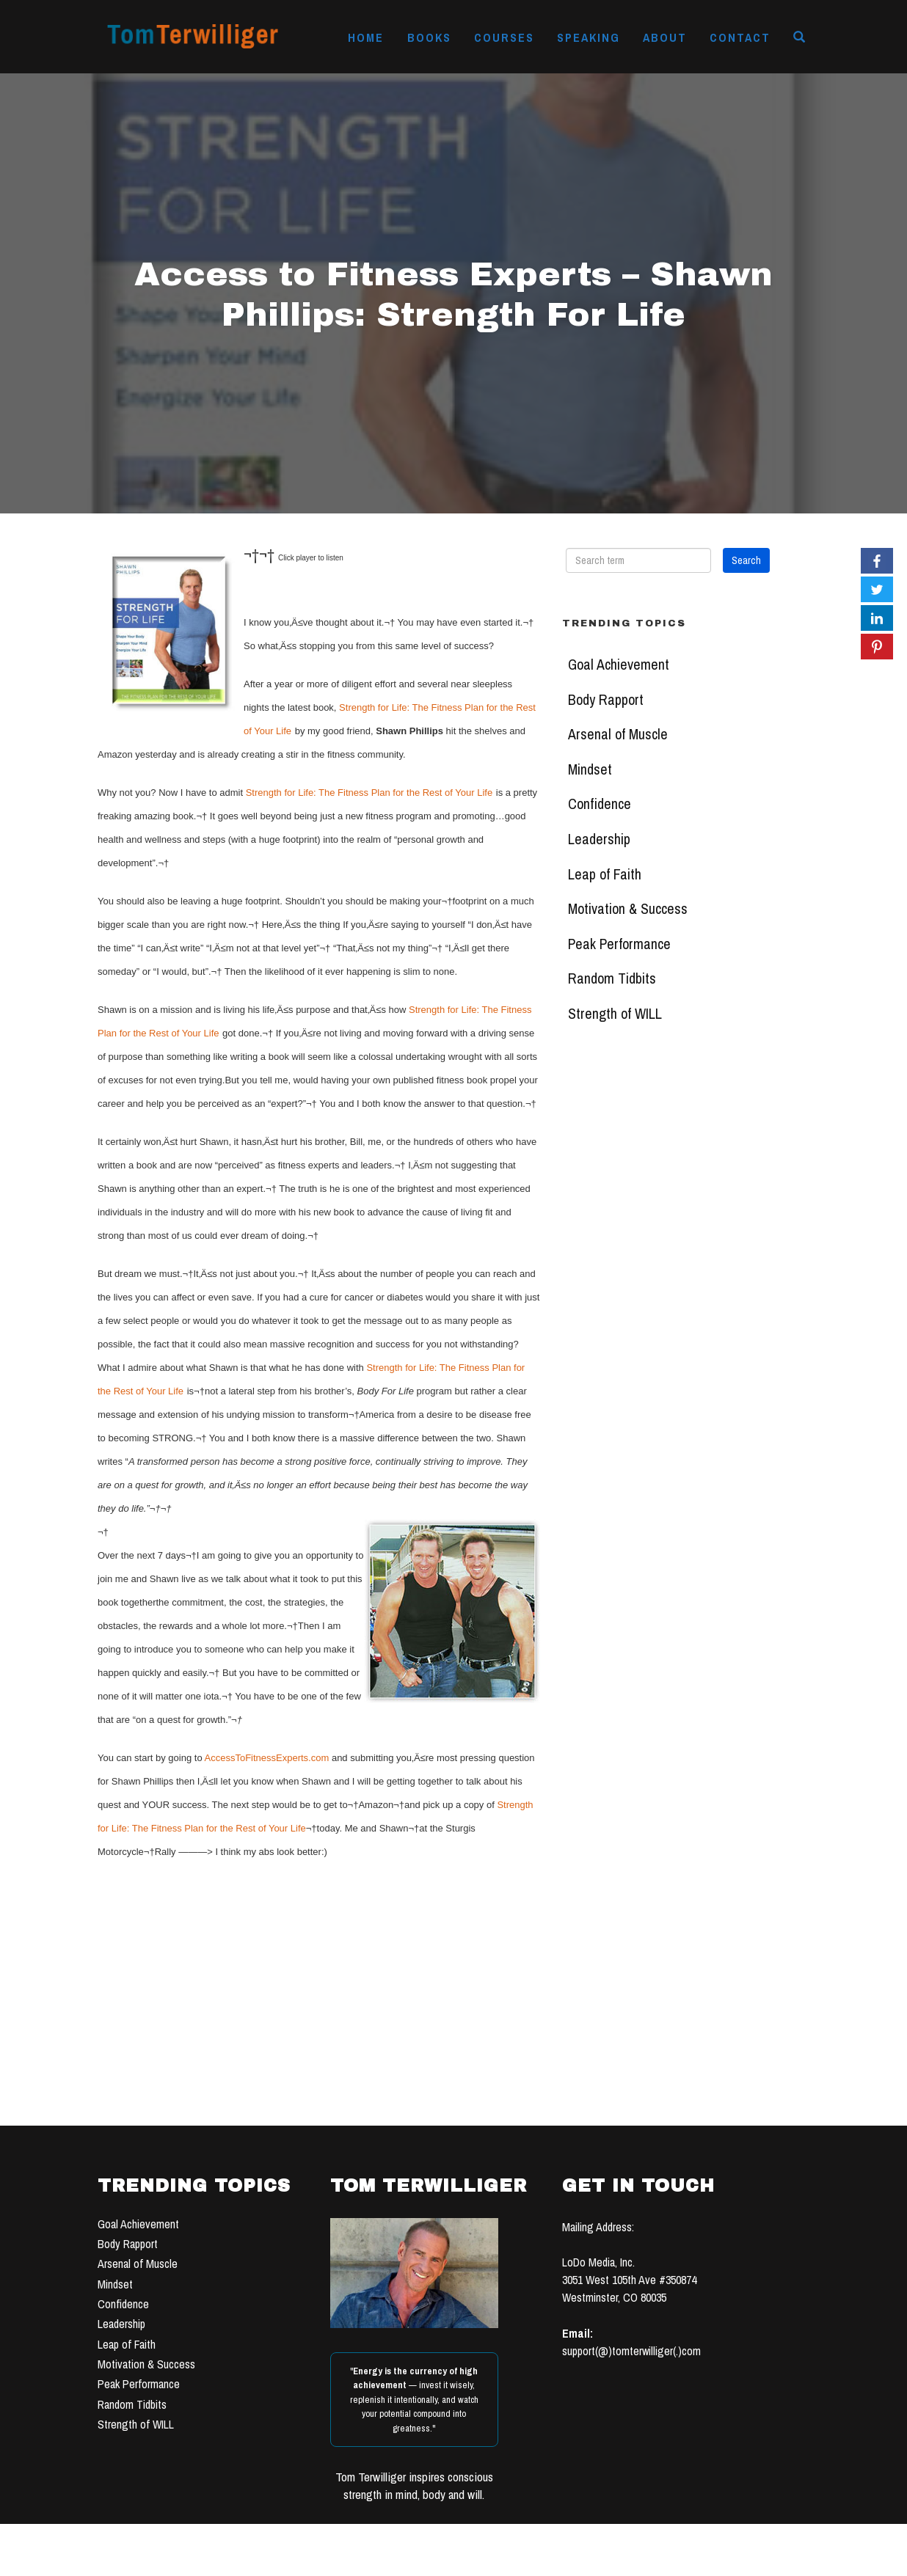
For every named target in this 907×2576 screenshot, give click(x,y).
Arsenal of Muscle (618, 734)
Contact (740, 37)
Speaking (588, 37)
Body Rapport (606, 699)
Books (429, 37)
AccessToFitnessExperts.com (267, 1757)
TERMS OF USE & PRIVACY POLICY (565, 2560)
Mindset (590, 769)
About (665, 37)
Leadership (599, 839)
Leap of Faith (604, 874)
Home (366, 37)
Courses (504, 37)
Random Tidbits (612, 978)
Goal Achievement (618, 664)
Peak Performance (619, 944)
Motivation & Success (628, 908)
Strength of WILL (615, 1013)
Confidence (599, 803)
